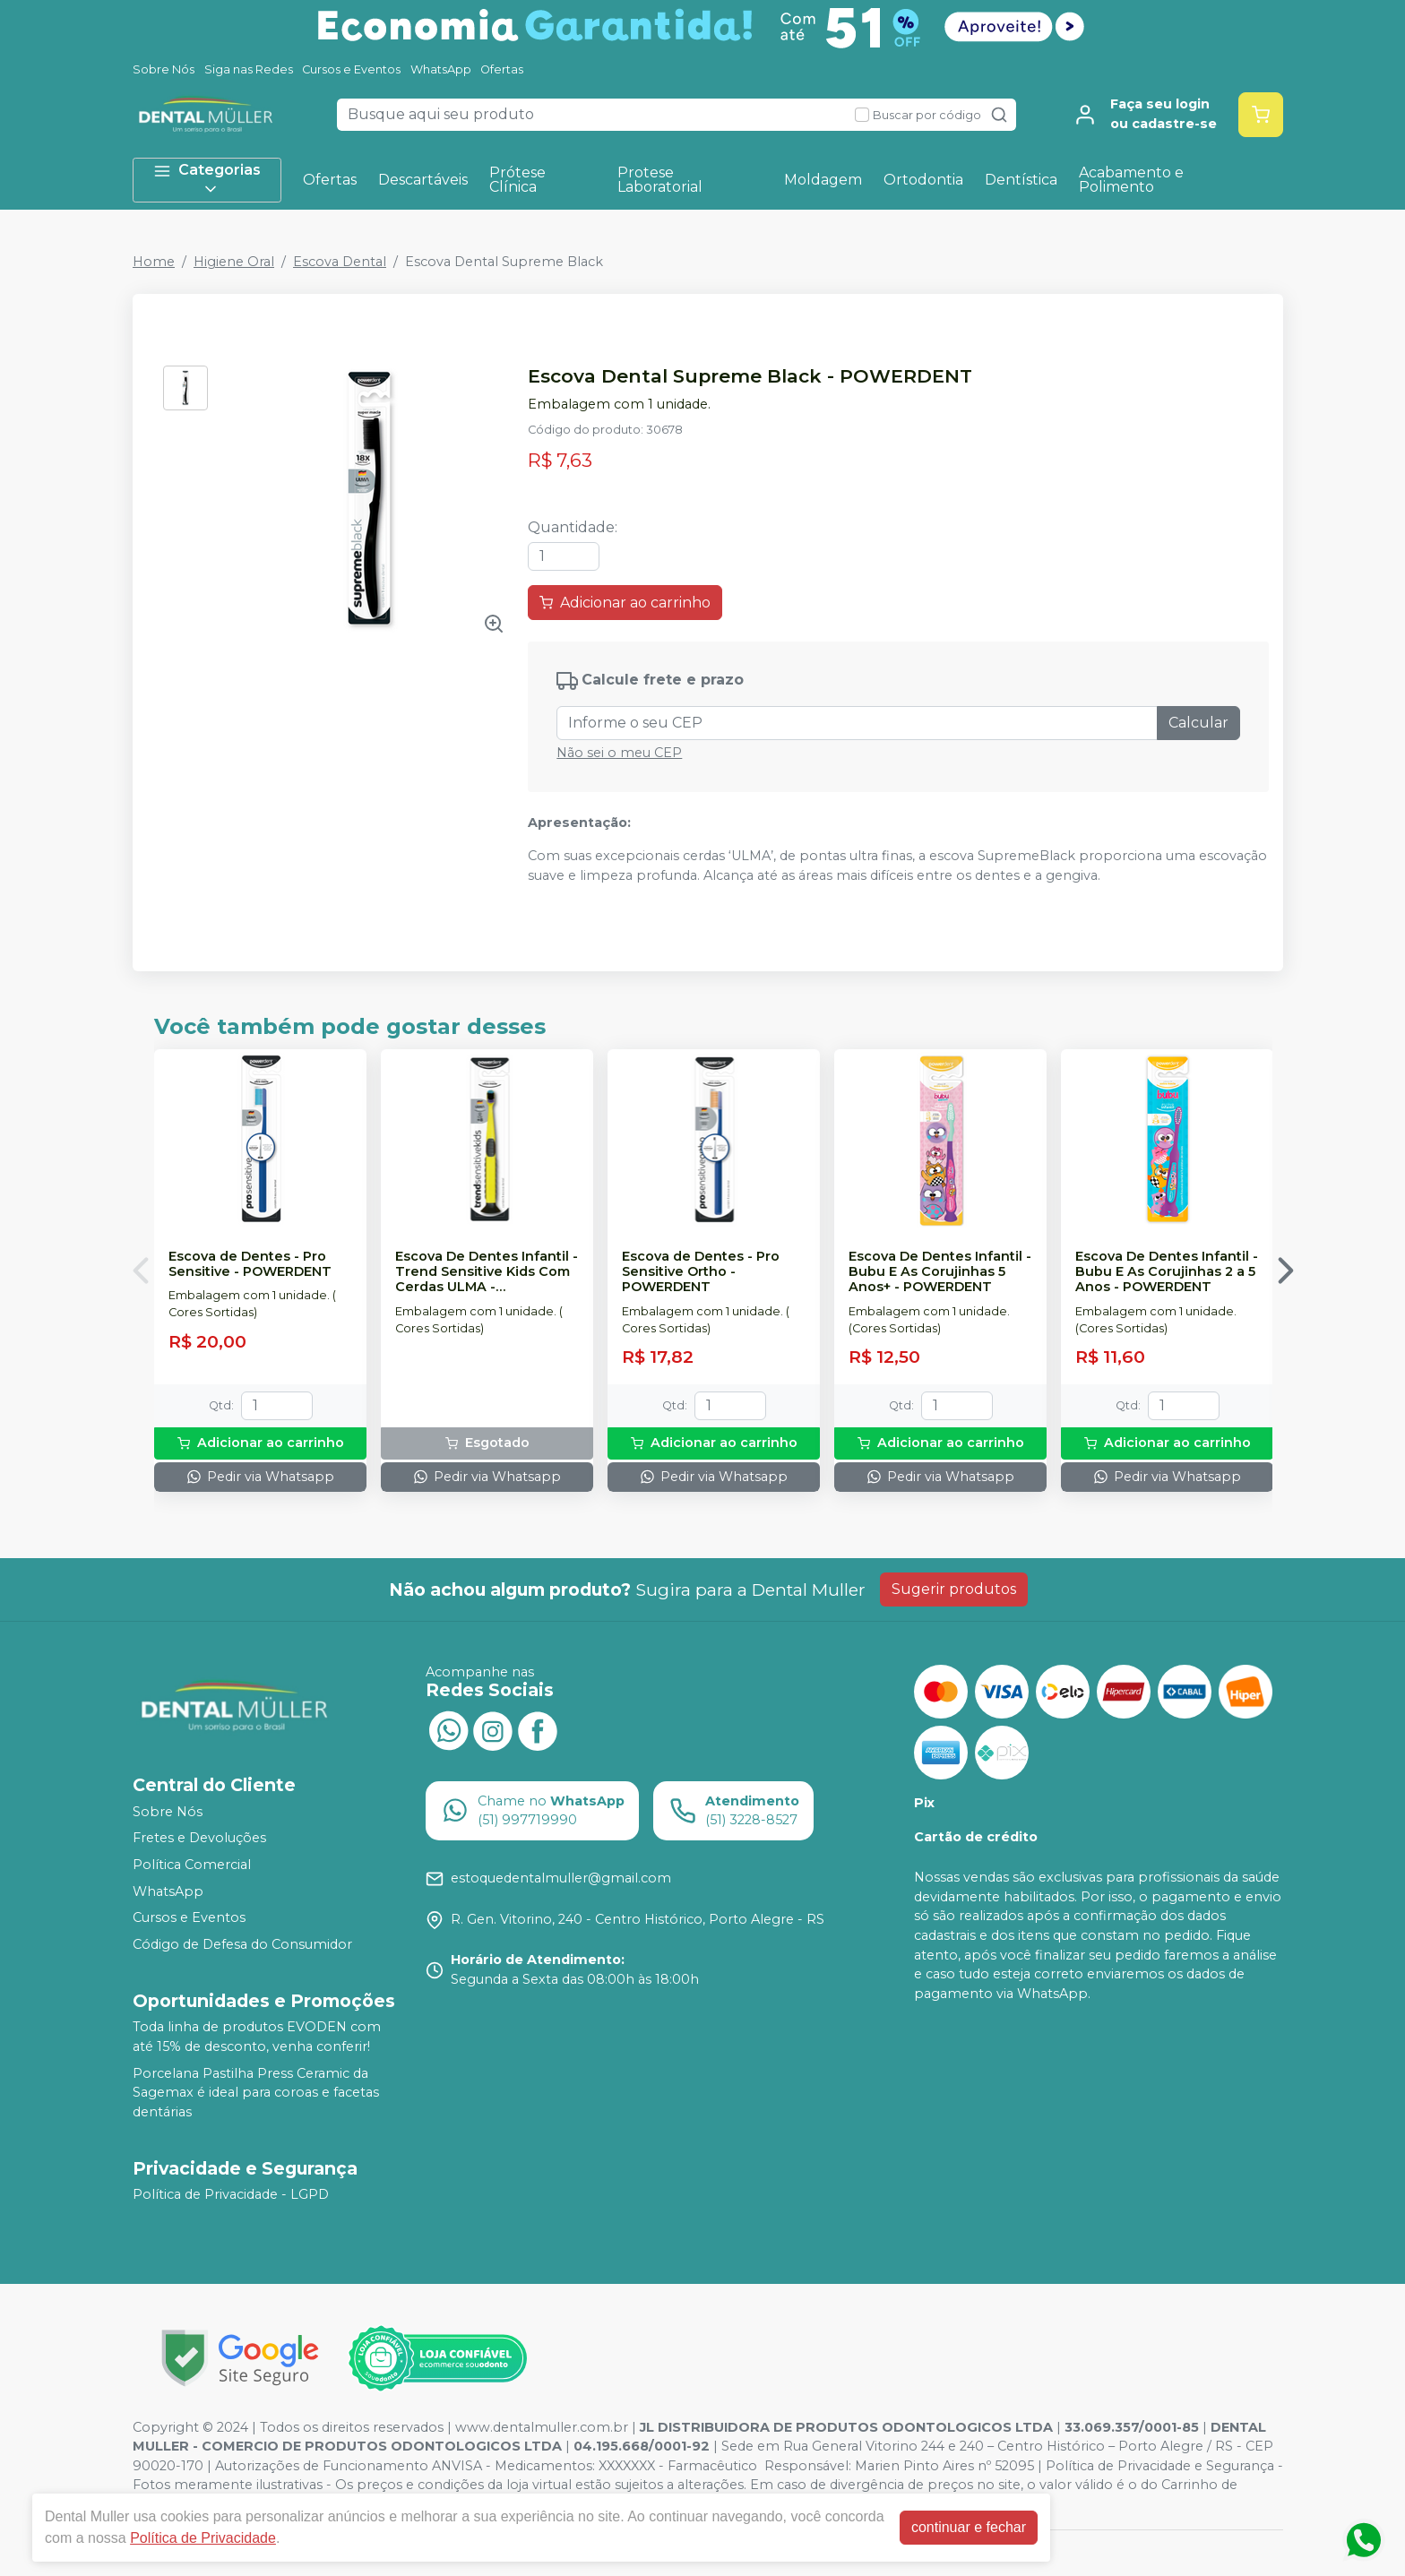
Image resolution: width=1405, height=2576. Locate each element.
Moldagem (823, 179)
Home (154, 262)
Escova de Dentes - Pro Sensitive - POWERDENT (250, 1264)
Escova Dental (339, 262)
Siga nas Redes (248, 69)
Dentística (1021, 179)
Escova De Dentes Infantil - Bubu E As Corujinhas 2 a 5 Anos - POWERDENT (1166, 1272)
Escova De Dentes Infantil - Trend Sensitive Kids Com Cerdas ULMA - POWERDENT (486, 1272)
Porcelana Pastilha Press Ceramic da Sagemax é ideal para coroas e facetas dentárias (256, 2092)
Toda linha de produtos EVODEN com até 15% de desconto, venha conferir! (257, 2037)
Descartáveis (423, 179)
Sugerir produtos (954, 1589)
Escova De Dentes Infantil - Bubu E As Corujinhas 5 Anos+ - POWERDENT (940, 1272)
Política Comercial (192, 1865)
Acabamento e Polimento (1131, 179)
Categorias (207, 179)
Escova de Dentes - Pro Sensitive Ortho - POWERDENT (701, 1272)
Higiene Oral (234, 262)
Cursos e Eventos (351, 69)
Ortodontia (923, 179)
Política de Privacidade (203, 2538)
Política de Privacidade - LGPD (231, 2195)
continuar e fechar (968, 2527)
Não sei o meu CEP (619, 753)
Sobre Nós (163, 69)
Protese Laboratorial (659, 179)
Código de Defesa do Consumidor (242, 1944)
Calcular (1198, 722)
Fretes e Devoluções (199, 1838)
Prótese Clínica (517, 179)
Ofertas (501, 69)
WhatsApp (440, 69)
